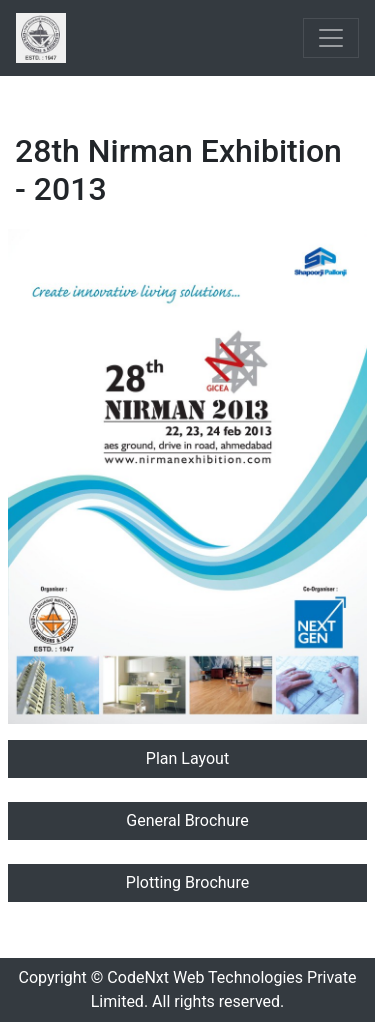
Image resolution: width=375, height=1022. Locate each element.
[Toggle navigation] (331, 38)
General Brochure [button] (187, 820)
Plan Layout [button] (187, 758)
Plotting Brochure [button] (187, 882)
